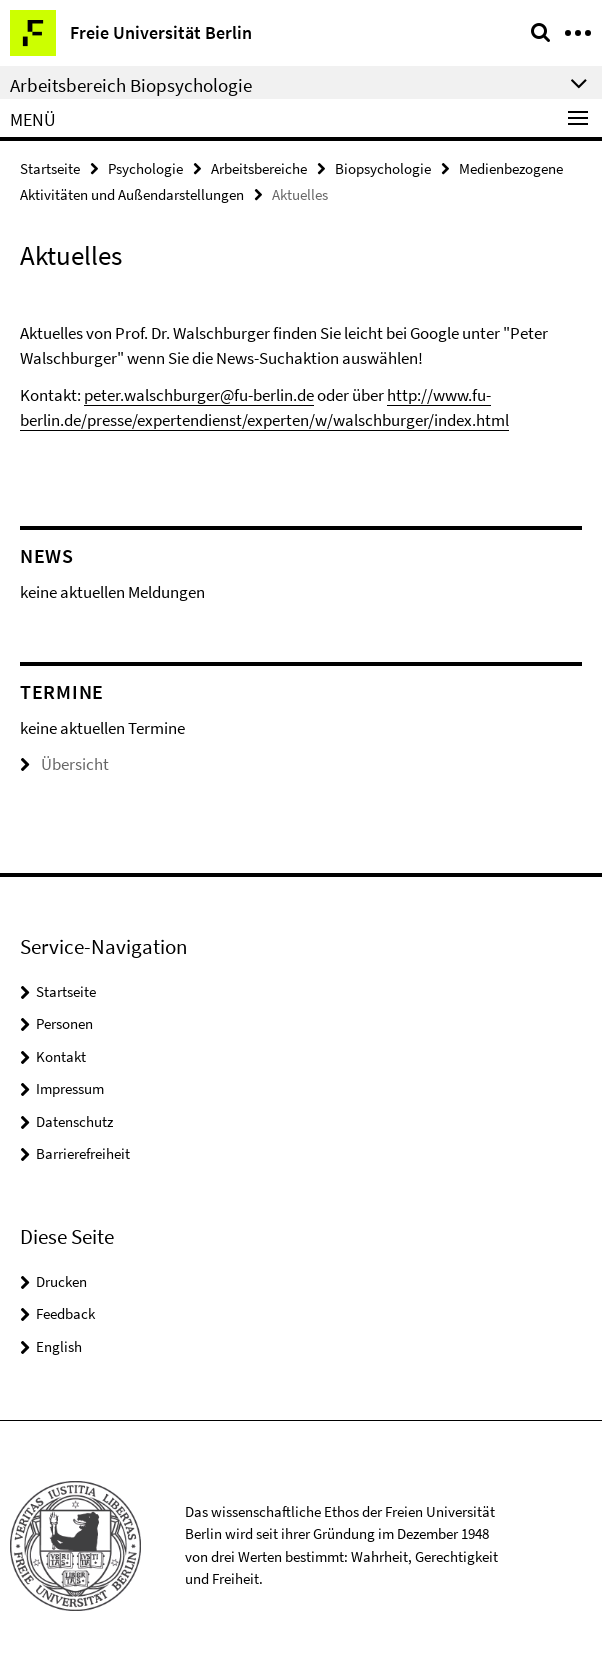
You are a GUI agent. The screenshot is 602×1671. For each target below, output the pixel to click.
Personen (64, 1023)
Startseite (50, 168)
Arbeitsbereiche (259, 168)
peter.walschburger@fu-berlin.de (199, 395)
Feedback (65, 1313)
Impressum (70, 1088)
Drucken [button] (61, 1281)
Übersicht (64, 764)
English (59, 1346)
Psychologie (145, 168)
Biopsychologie (383, 168)
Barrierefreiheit (83, 1153)
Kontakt (61, 1056)
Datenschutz (74, 1121)
